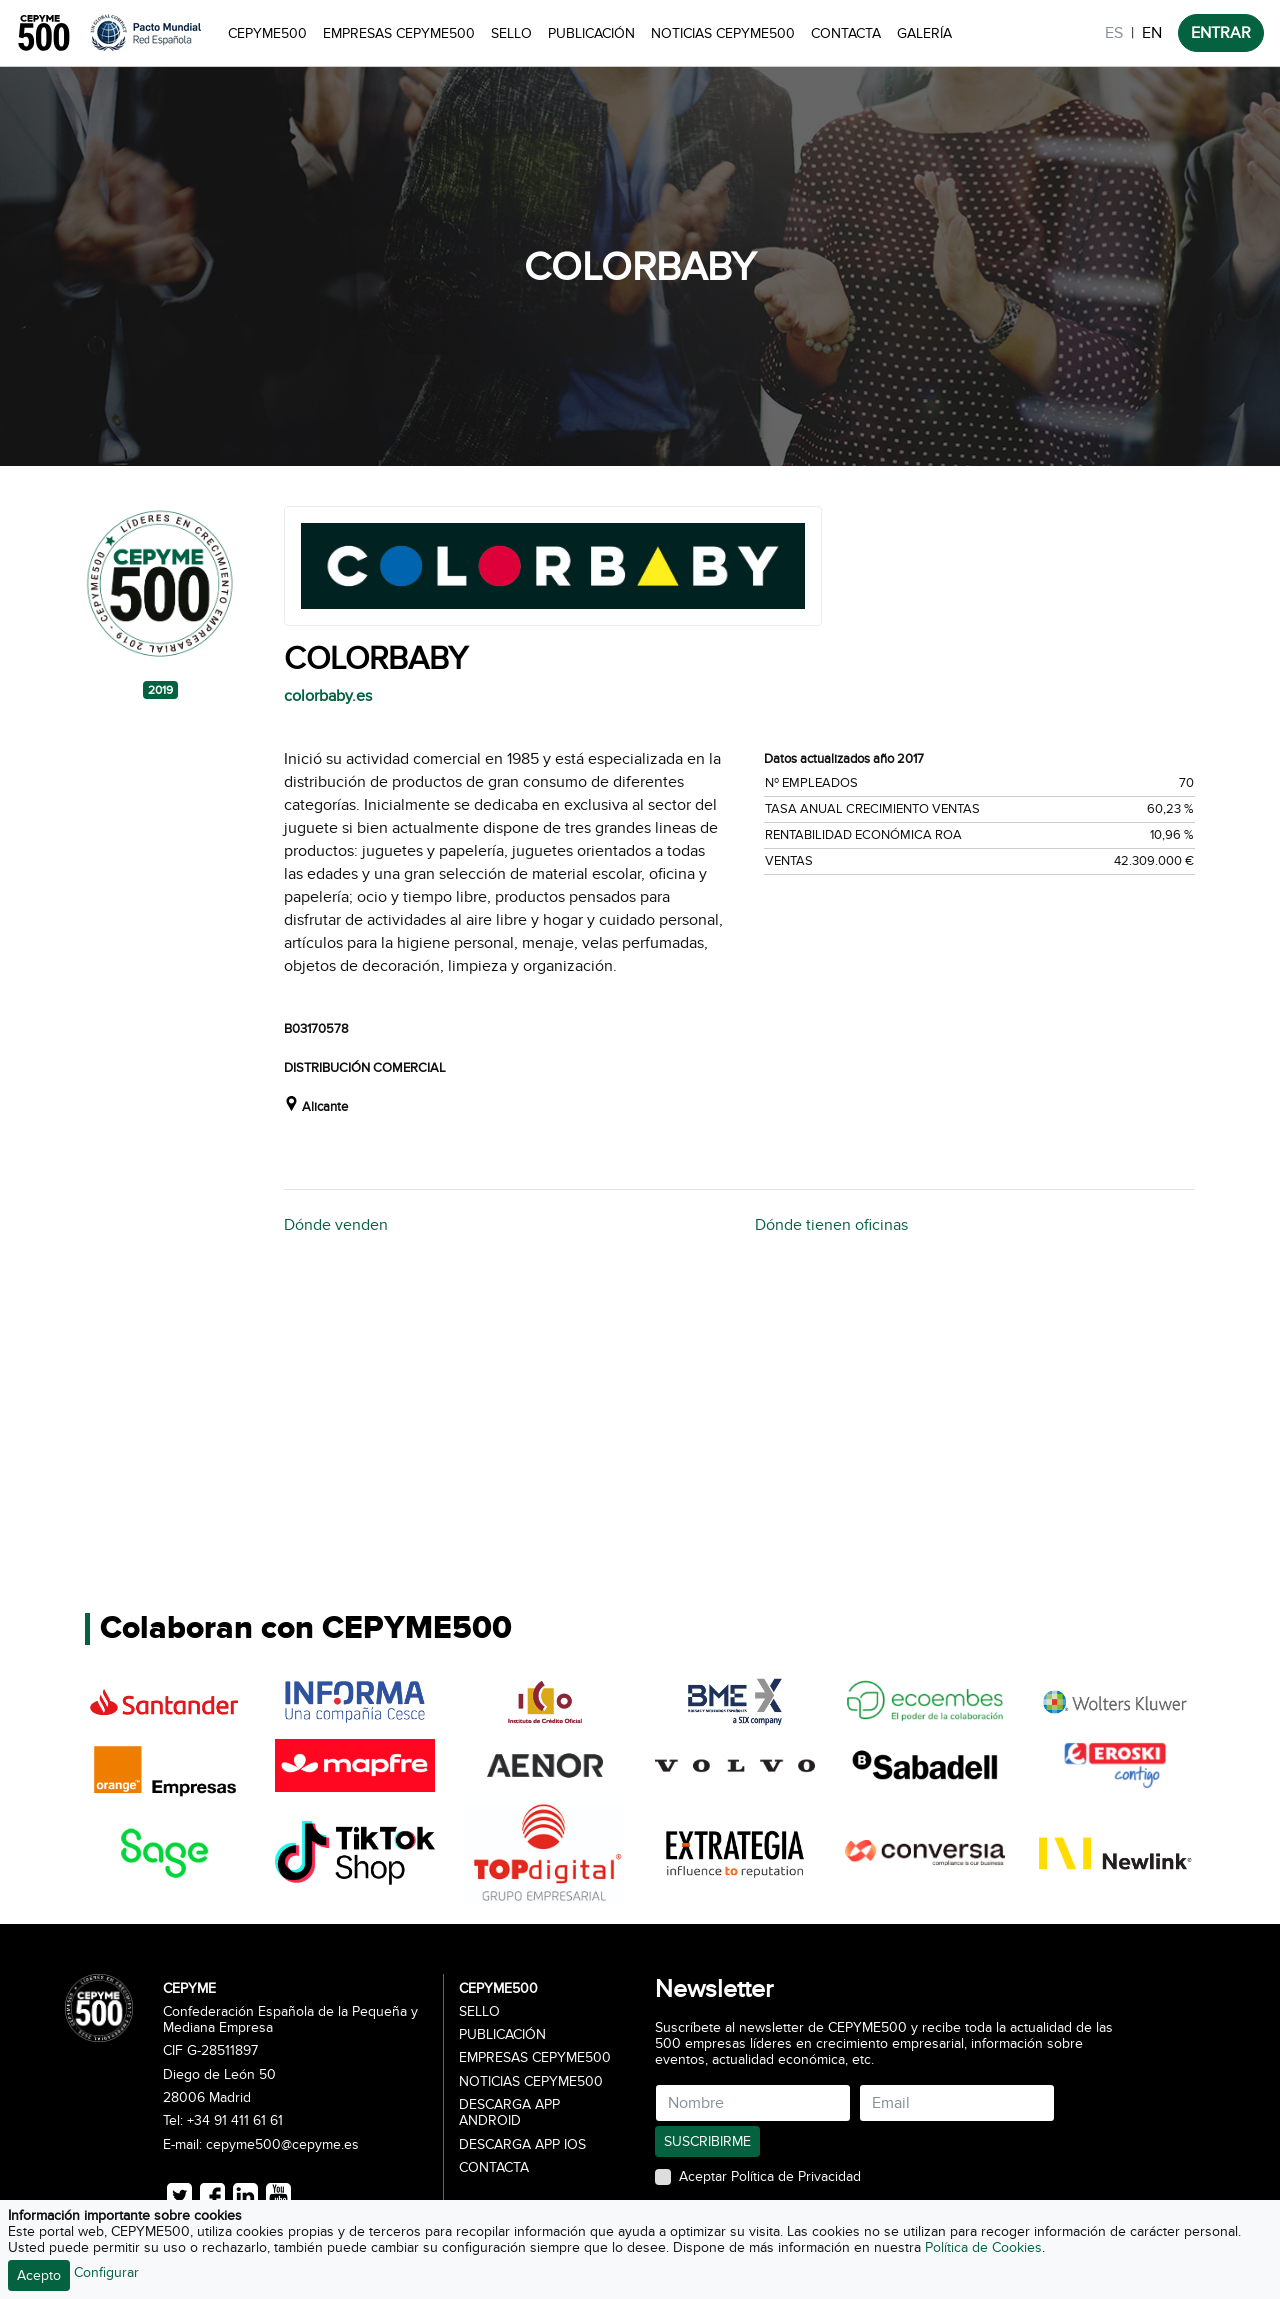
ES (1114, 33)
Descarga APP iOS (522, 2145)
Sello (511, 33)
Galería (924, 33)
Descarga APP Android (509, 2113)
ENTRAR (1221, 33)
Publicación (591, 33)
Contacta (846, 33)
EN (1152, 33)
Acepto (39, 2275)
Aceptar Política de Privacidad (770, 2177)
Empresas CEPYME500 (399, 33)
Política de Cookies (983, 2247)
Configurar (106, 2272)
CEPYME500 (267, 33)
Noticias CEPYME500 (723, 33)
